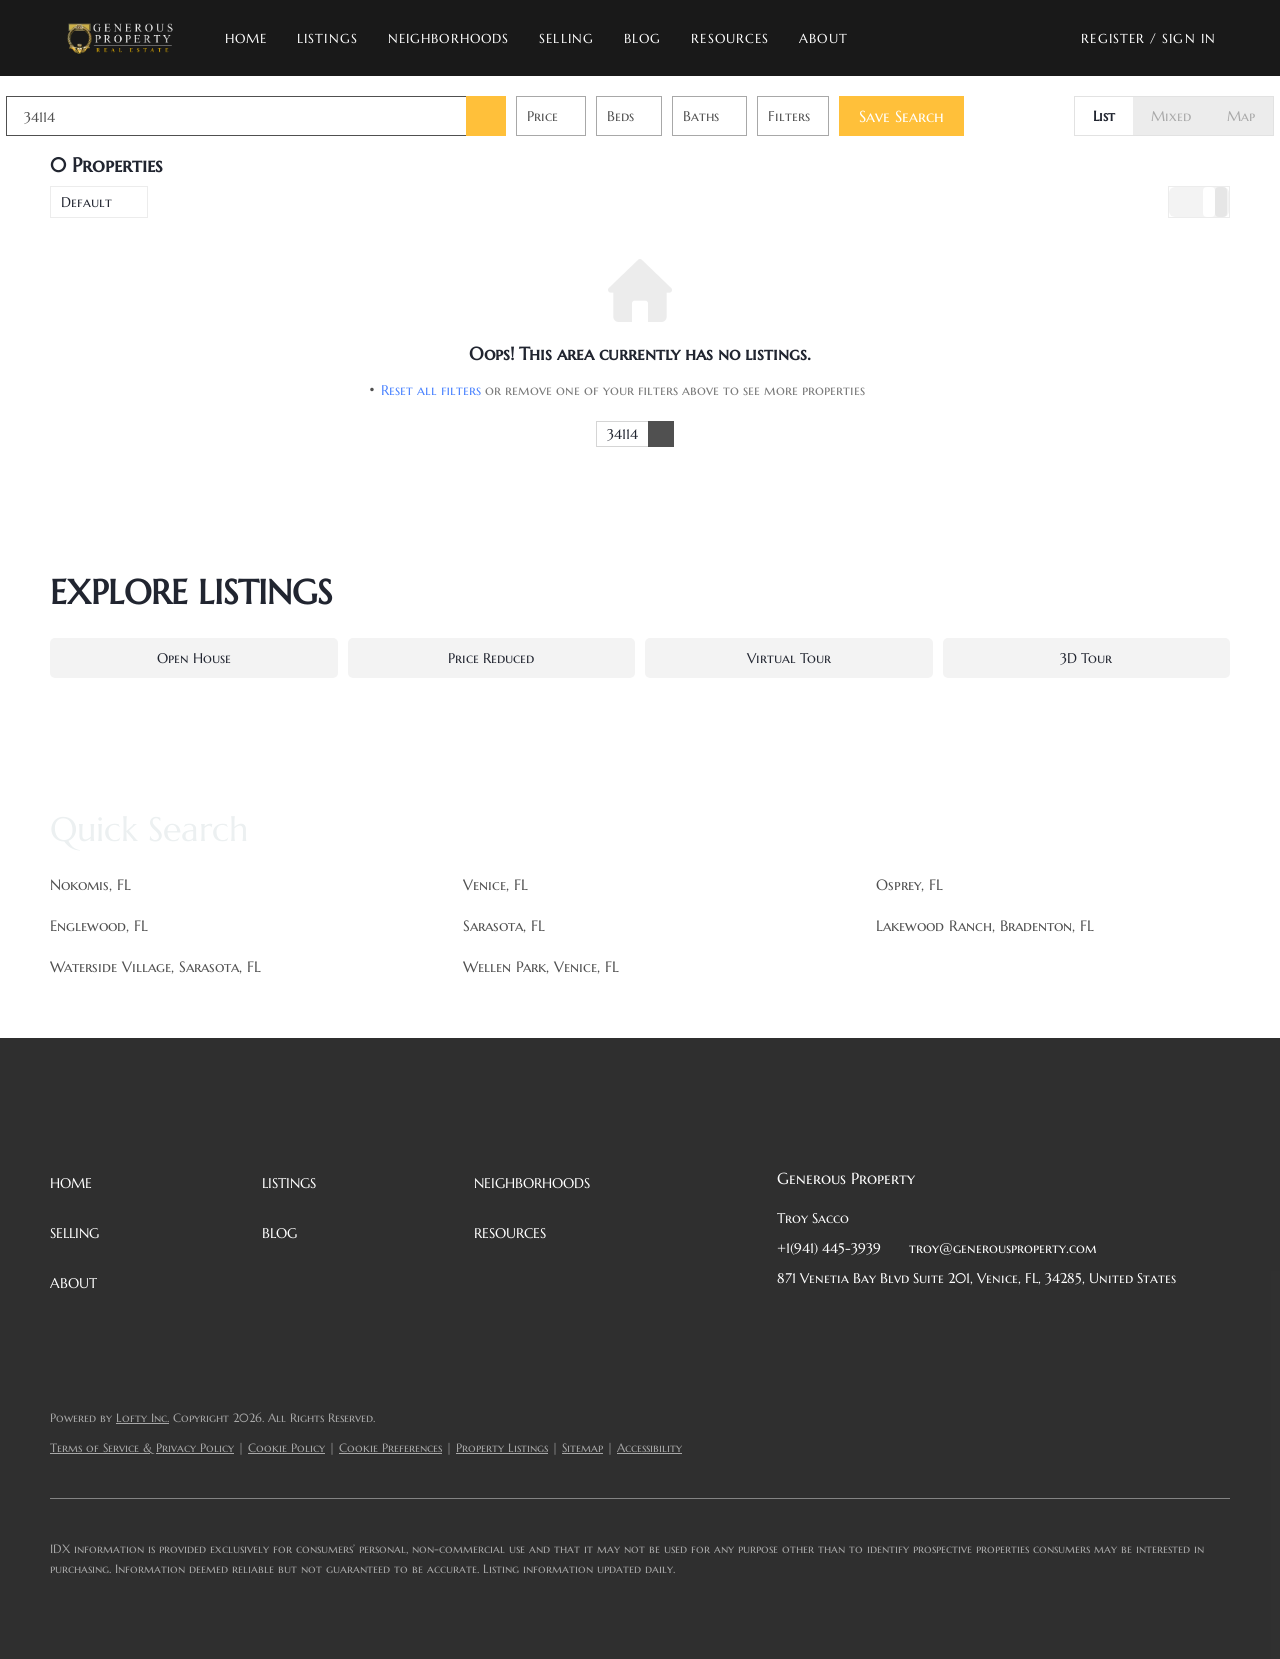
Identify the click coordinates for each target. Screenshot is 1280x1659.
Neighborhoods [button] (448, 38)
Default (86, 202)
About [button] (823, 38)
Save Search (945, 116)
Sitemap (582, 1447)
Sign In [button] (1189, 38)
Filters (833, 116)
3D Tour (1086, 658)
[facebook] (792, 1323)
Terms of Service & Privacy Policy (142, 1447)
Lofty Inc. (142, 1417)
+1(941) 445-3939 (829, 1248)
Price (586, 116)
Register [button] (1113, 38)
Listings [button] (327, 38)
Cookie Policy (286, 1447)
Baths (745, 116)
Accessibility (649, 1447)
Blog (642, 38)
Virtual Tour (789, 658)
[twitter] (872, 1323)
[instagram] (952, 1323)
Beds (664, 116)
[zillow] (912, 1323)
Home (246, 38)
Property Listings (502, 1447)
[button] (119, 38)
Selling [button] (566, 38)
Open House (194, 658)
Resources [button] (730, 38)
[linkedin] (832, 1323)
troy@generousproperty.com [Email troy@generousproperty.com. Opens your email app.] (1003, 1248)
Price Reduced (491, 658)
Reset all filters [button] (431, 390)
